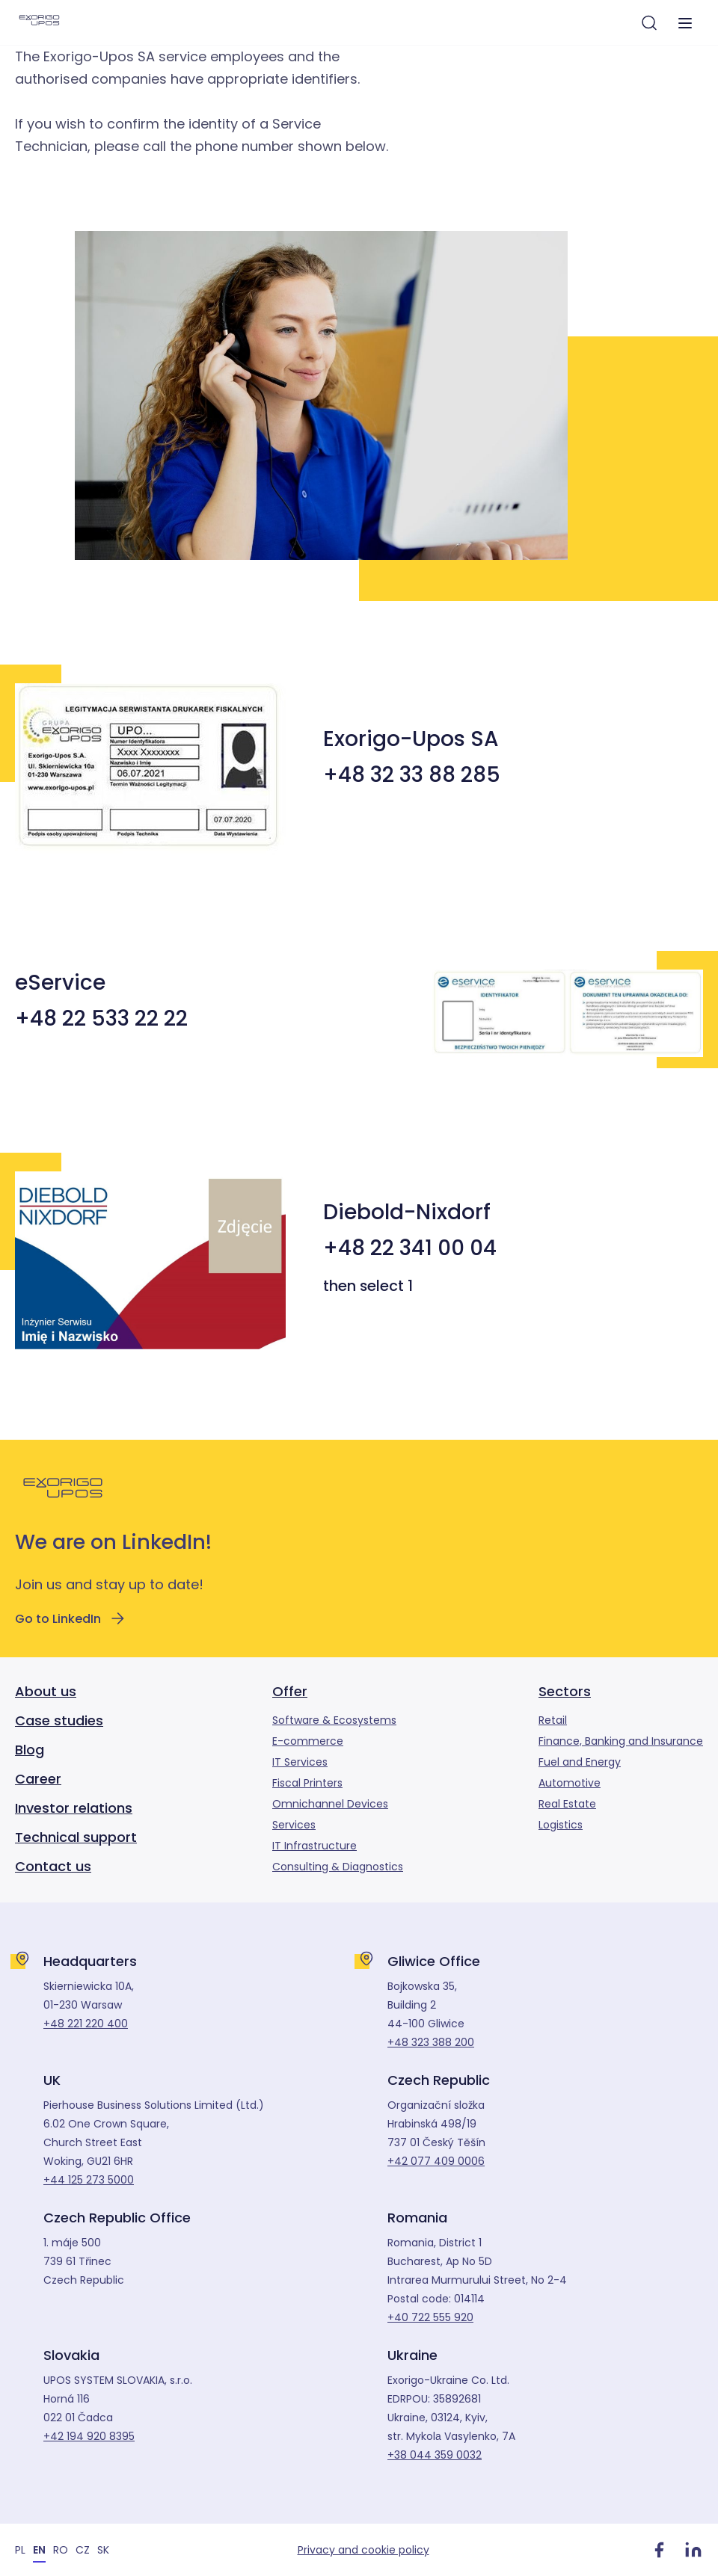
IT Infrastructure (314, 1845)
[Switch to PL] (20, 2549)
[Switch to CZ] (83, 2549)
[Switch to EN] (39, 2549)
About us (45, 1691)
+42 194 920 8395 (89, 2436)
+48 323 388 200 (430, 2042)
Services (294, 1824)
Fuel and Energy (579, 1761)
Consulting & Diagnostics (337, 1866)
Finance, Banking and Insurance (620, 1741)
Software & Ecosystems (334, 1720)
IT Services (300, 1761)
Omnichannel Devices (330, 1803)
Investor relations (73, 1808)
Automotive (569, 1782)
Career (38, 1778)
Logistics (560, 1824)
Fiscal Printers (307, 1782)
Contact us (53, 1866)
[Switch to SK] (103, 2549)
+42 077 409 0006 (436, 2161)
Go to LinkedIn (70, 1618)
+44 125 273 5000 (88, 2179)
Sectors (564, 1691)
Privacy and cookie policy (363, 2549)
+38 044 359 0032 (434, 2454)
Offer (289, 1691)
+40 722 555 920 (430, 2317)
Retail (552, 1720)
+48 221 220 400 (85, 2023)
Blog (29, 1749)
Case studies (59, 1720)
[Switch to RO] (60, 2549)
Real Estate (567, 1803)
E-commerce (307, 1741)
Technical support (76, 1837)
